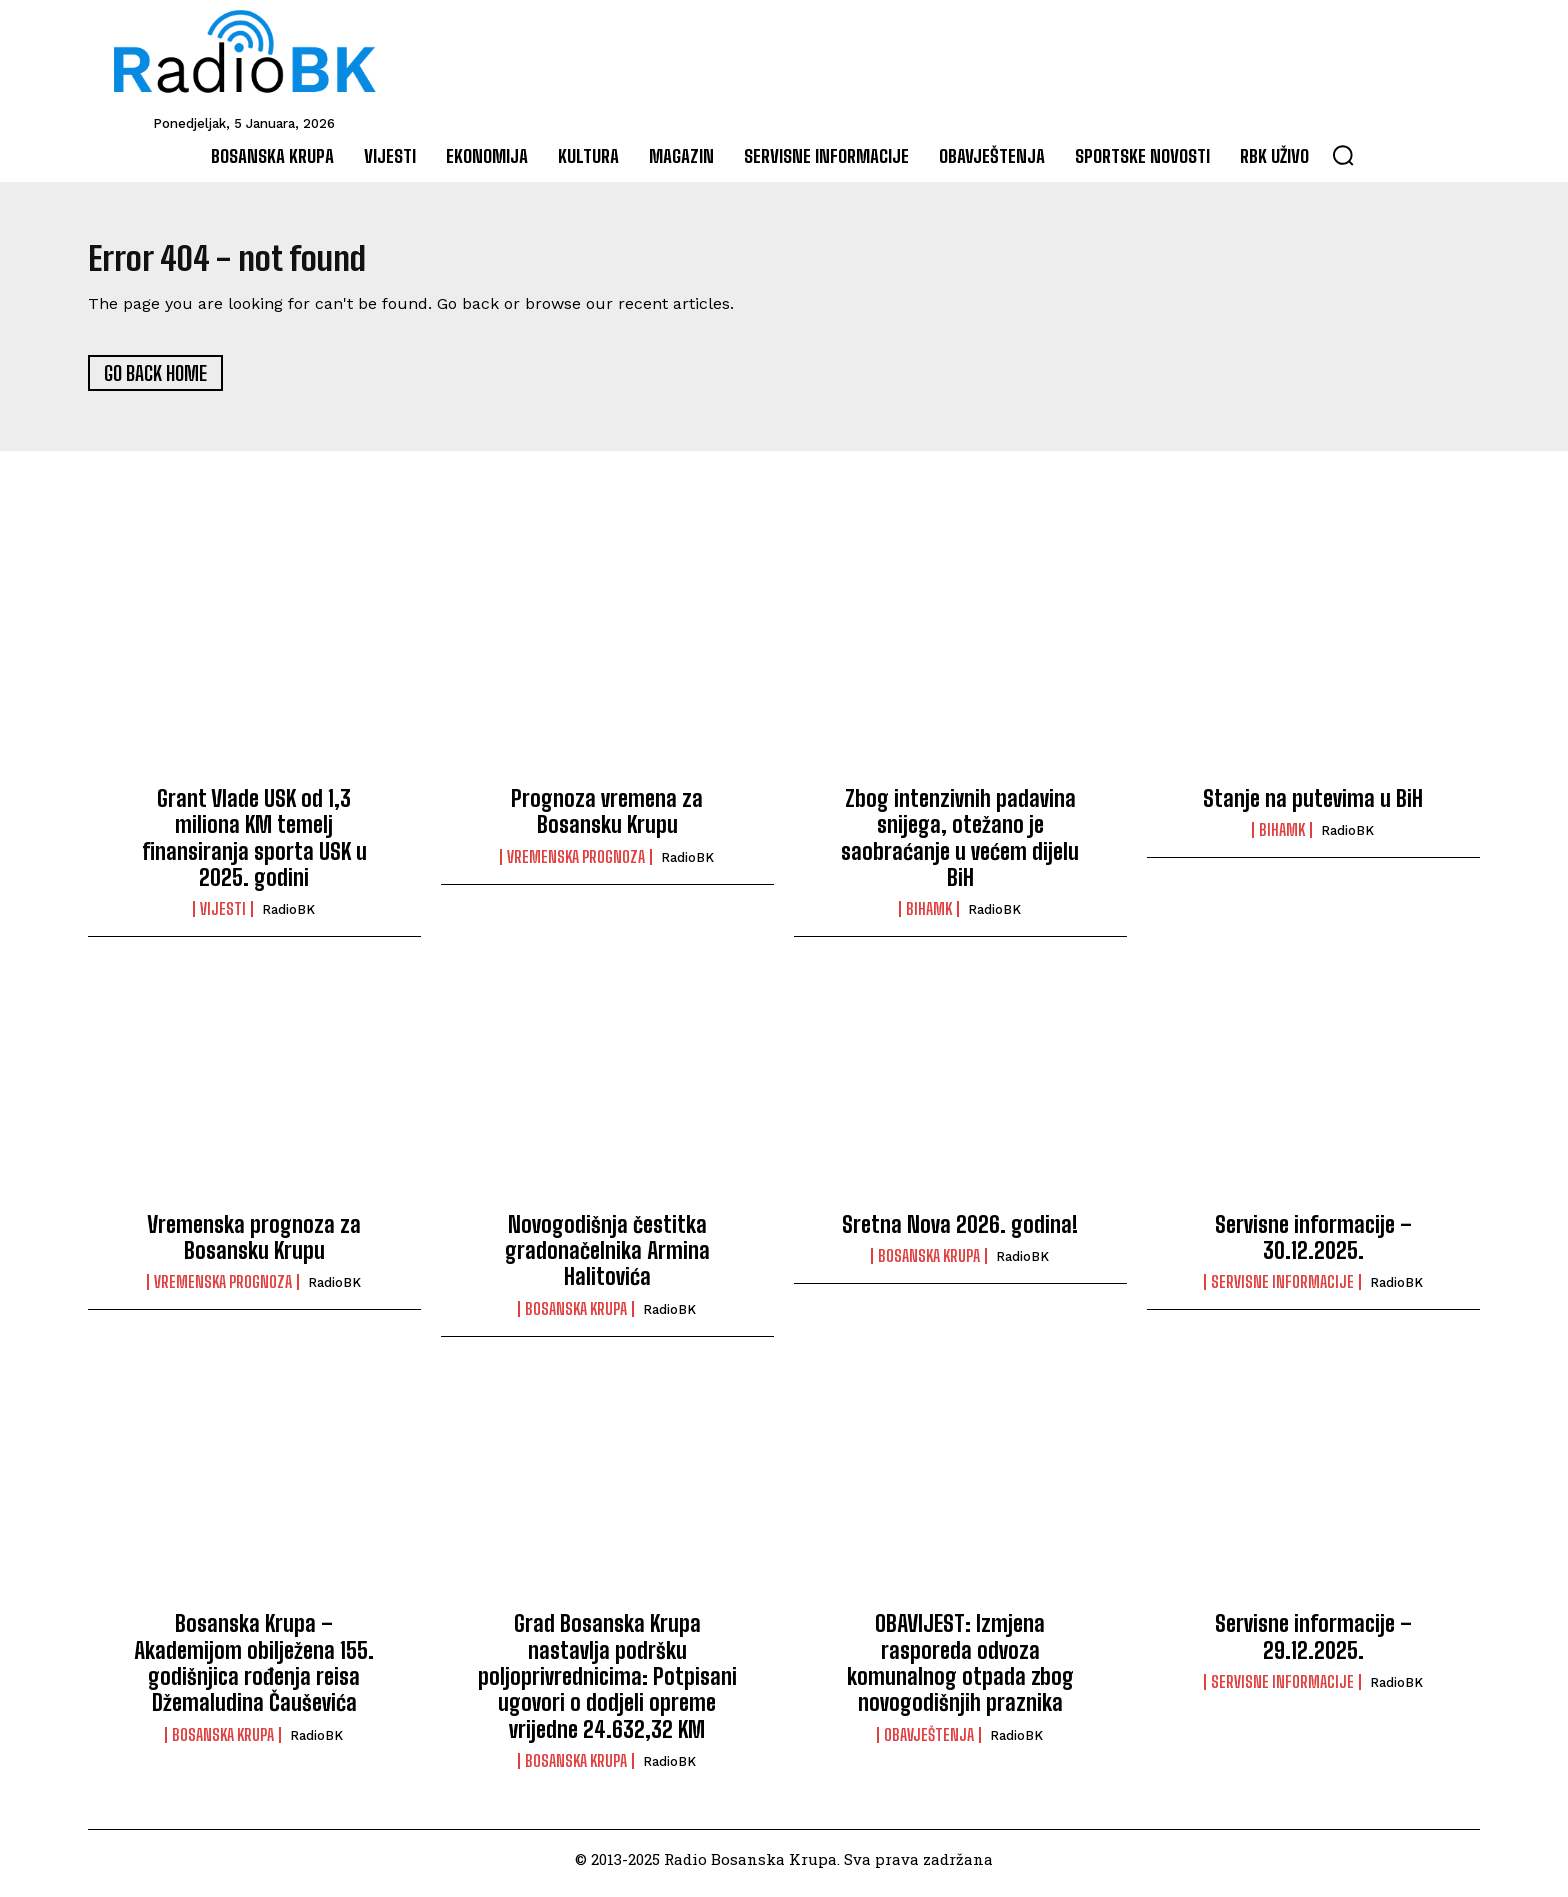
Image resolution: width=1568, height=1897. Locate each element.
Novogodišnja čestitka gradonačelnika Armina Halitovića (607, 1259)
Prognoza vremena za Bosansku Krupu (607, 819)
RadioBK (288, 918)
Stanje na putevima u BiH (1313, 806)
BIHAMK (929, 918)
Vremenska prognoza (576, 865)
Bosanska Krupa (576, 1318)
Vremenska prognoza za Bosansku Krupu (254, 1245)
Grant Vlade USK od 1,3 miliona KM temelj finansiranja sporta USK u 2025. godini (254, 846)
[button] (1343, 155)
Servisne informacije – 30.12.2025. (1313, 1245)
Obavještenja (929, 1743)
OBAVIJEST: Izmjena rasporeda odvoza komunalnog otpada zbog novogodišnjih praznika (960, 1672)
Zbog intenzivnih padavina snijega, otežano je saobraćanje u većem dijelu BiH (960, 846)
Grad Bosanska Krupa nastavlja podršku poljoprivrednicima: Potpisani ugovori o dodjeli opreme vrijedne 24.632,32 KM (607, 1685)
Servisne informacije (1282, 1291)
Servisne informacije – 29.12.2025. (1313, 1645)
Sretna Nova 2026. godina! (960, 1232)
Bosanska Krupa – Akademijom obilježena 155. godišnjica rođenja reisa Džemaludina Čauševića (254, 1672)
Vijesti (223, 918)
